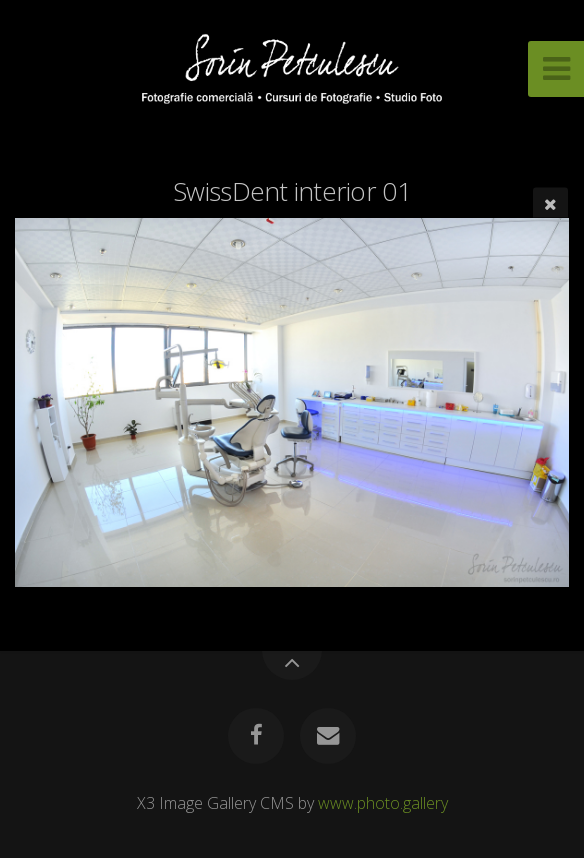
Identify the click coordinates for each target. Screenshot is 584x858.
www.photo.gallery (383, 803)
